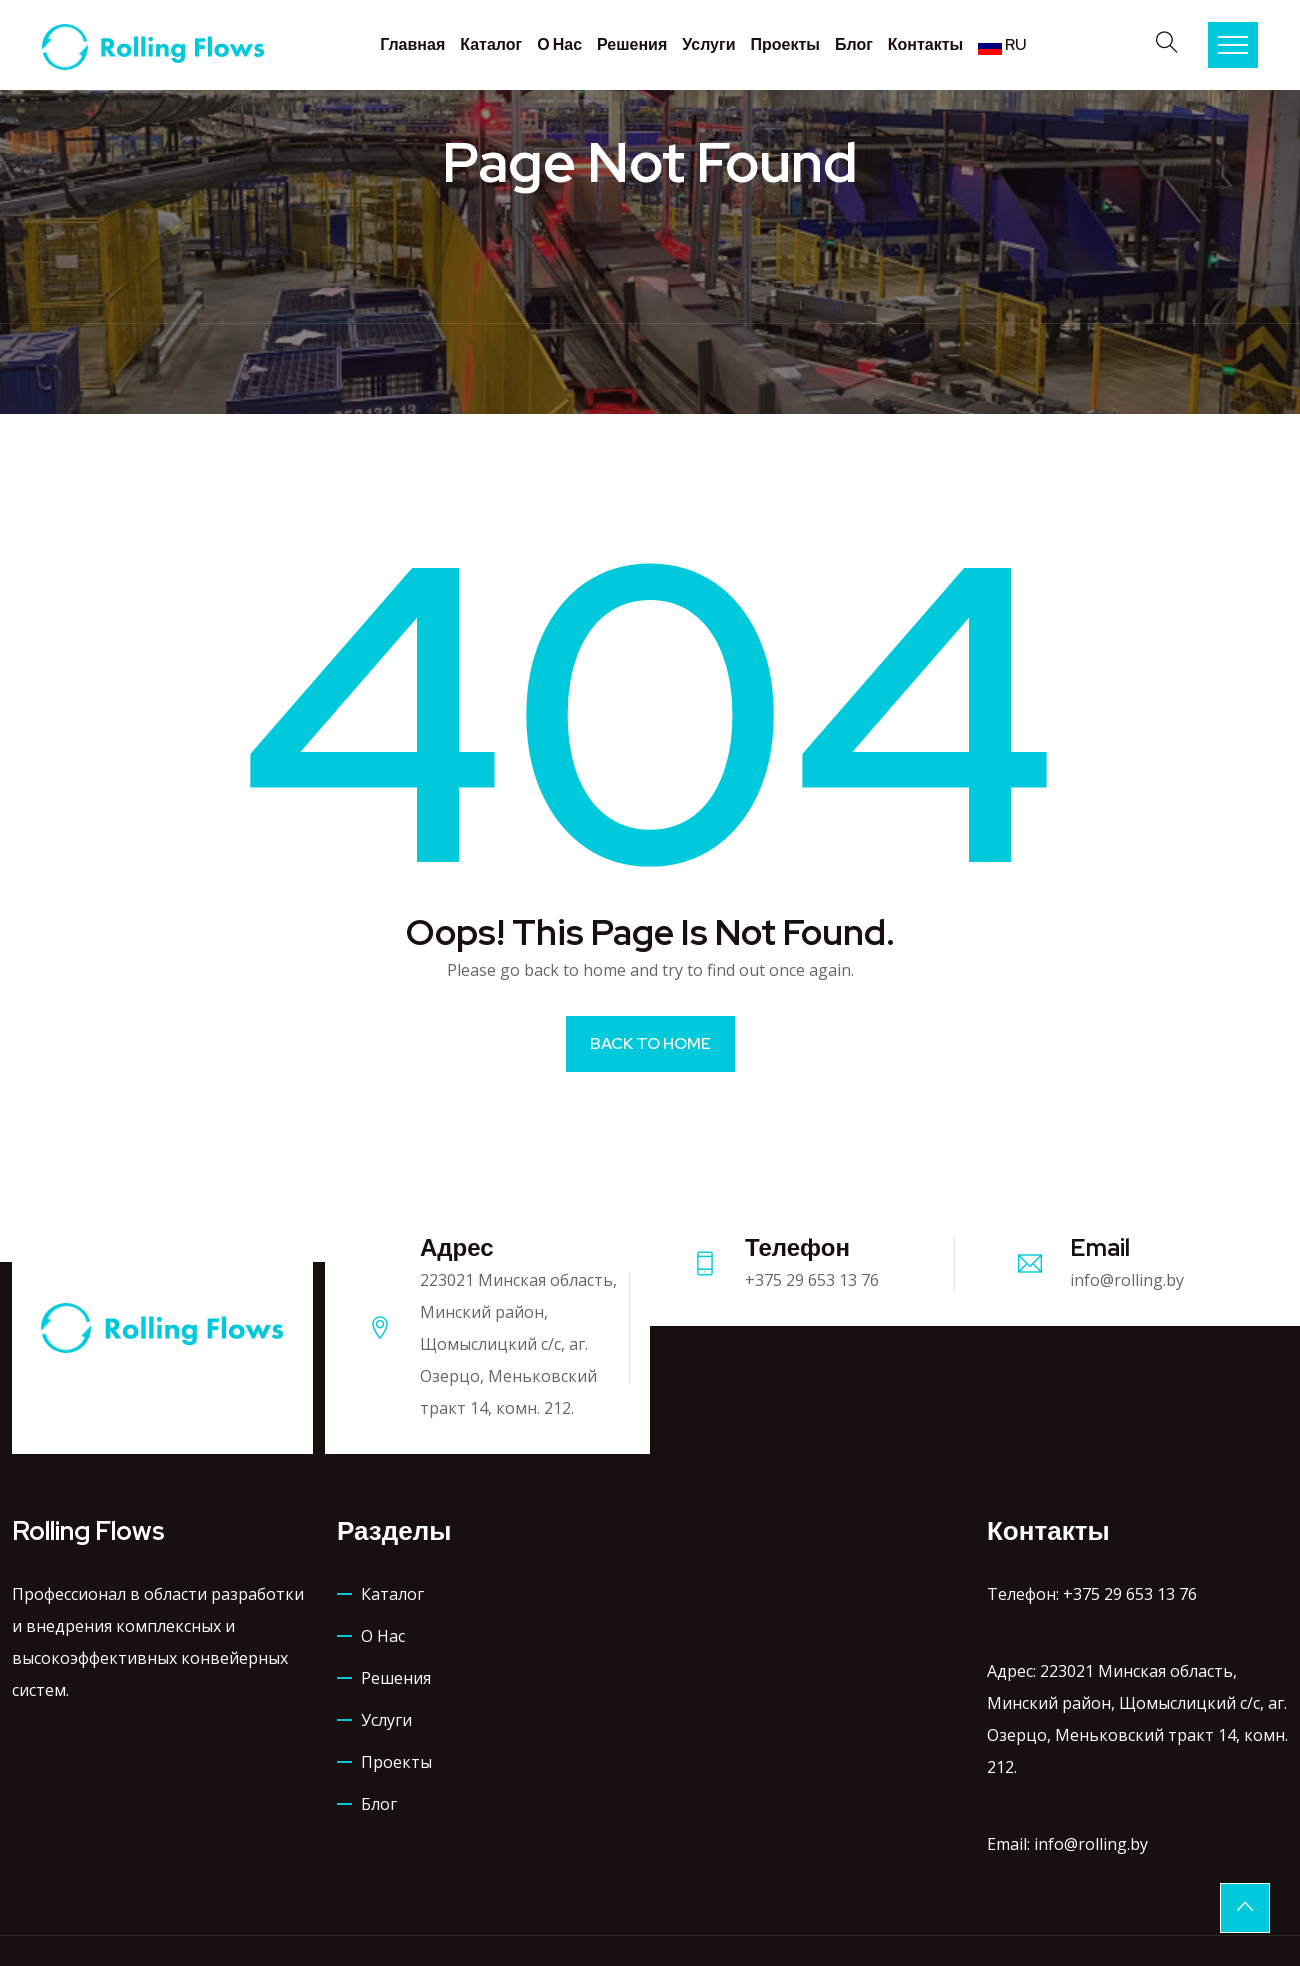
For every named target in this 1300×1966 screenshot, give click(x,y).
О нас (559, 44)
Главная (412, 44)
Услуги (708, 44)
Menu (1233, 45)
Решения (632, 44)
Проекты (784, 44)
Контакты (925, 44)
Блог (854, 44)
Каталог (491, 44)
